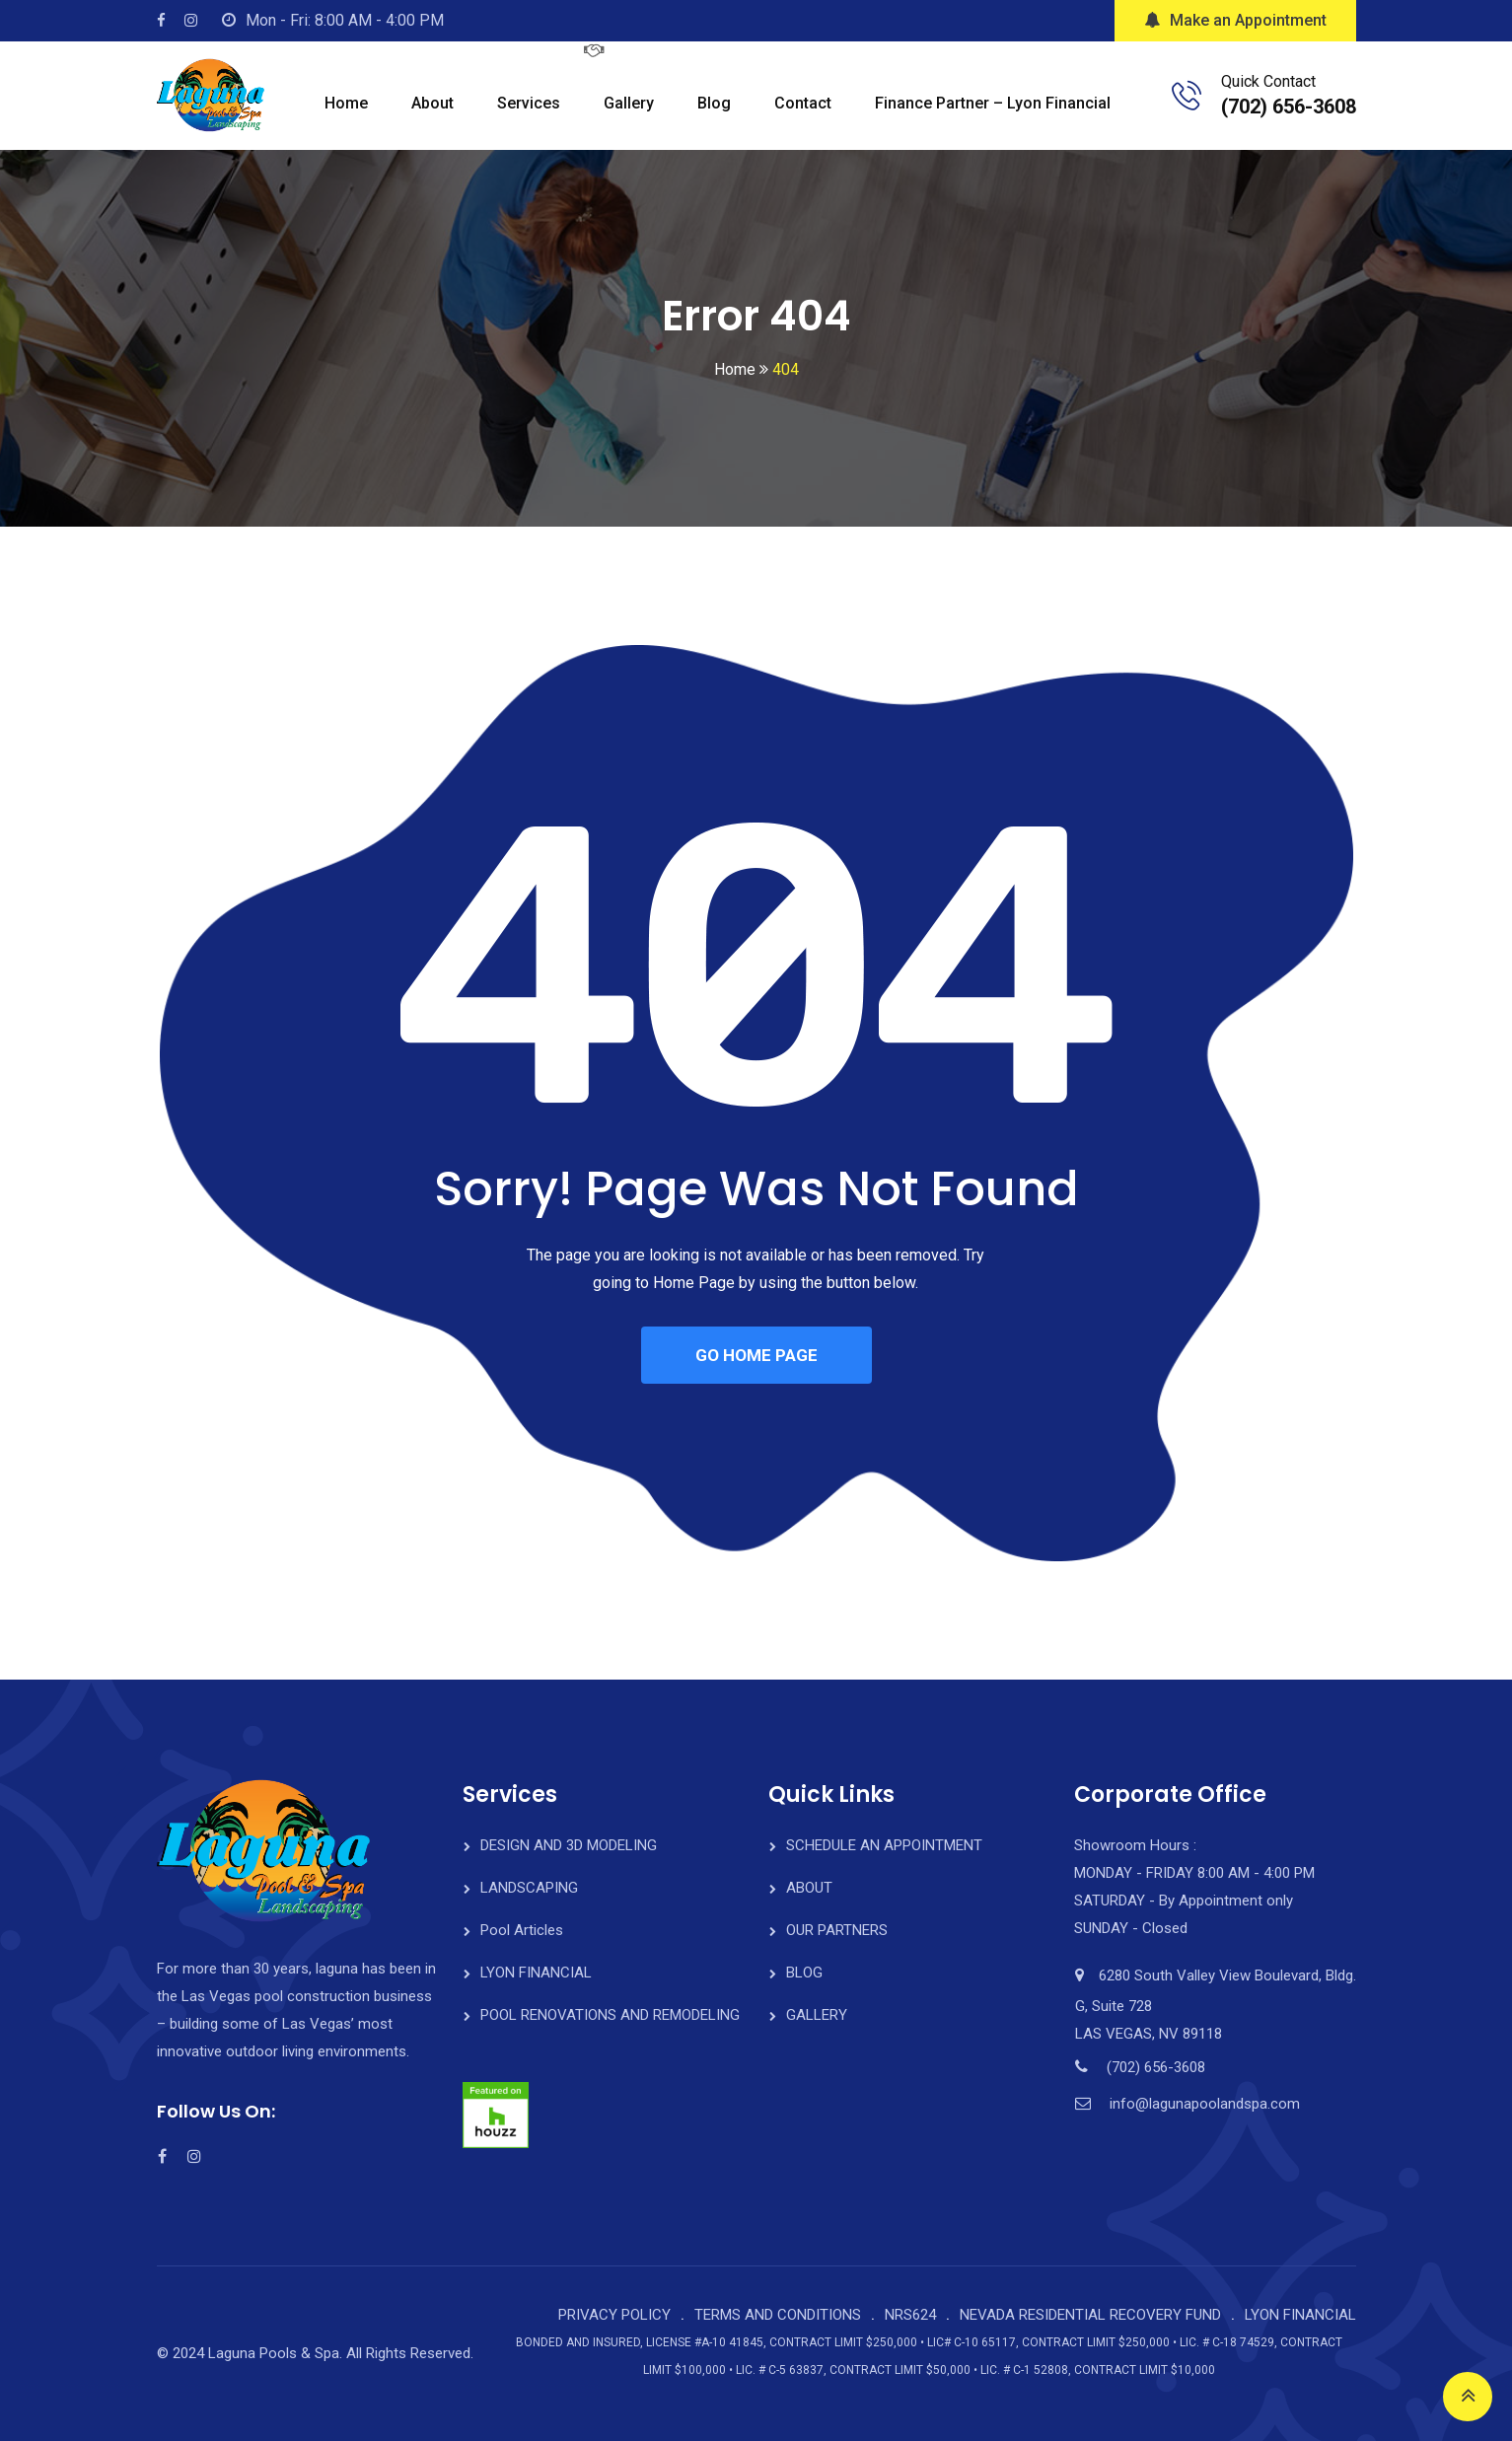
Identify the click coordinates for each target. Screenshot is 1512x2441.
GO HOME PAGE (756, 1355)
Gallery (629, 103)
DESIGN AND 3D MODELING (568, 1845)
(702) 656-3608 (1288, 106)
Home (346, 103)
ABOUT (809, 1888)
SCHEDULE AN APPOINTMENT (884, 1845)
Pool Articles (521, 1930)
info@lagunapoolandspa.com (1205, 2104)
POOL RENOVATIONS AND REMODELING (610, 2015)
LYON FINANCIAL (536, 1972)
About (432, 103)
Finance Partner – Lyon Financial (993, 103)
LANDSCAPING (529, 1888)
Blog (714, 103)
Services (528, 103)
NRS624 (910, 2315)
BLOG (804, 1972)
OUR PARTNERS (837, 1930)
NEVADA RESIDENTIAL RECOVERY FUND (1090, 2315)
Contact (802, 103)
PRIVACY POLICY (614, 2315)
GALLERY (816, 2015)
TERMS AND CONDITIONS (777, 2315)
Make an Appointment (1235, 20)
